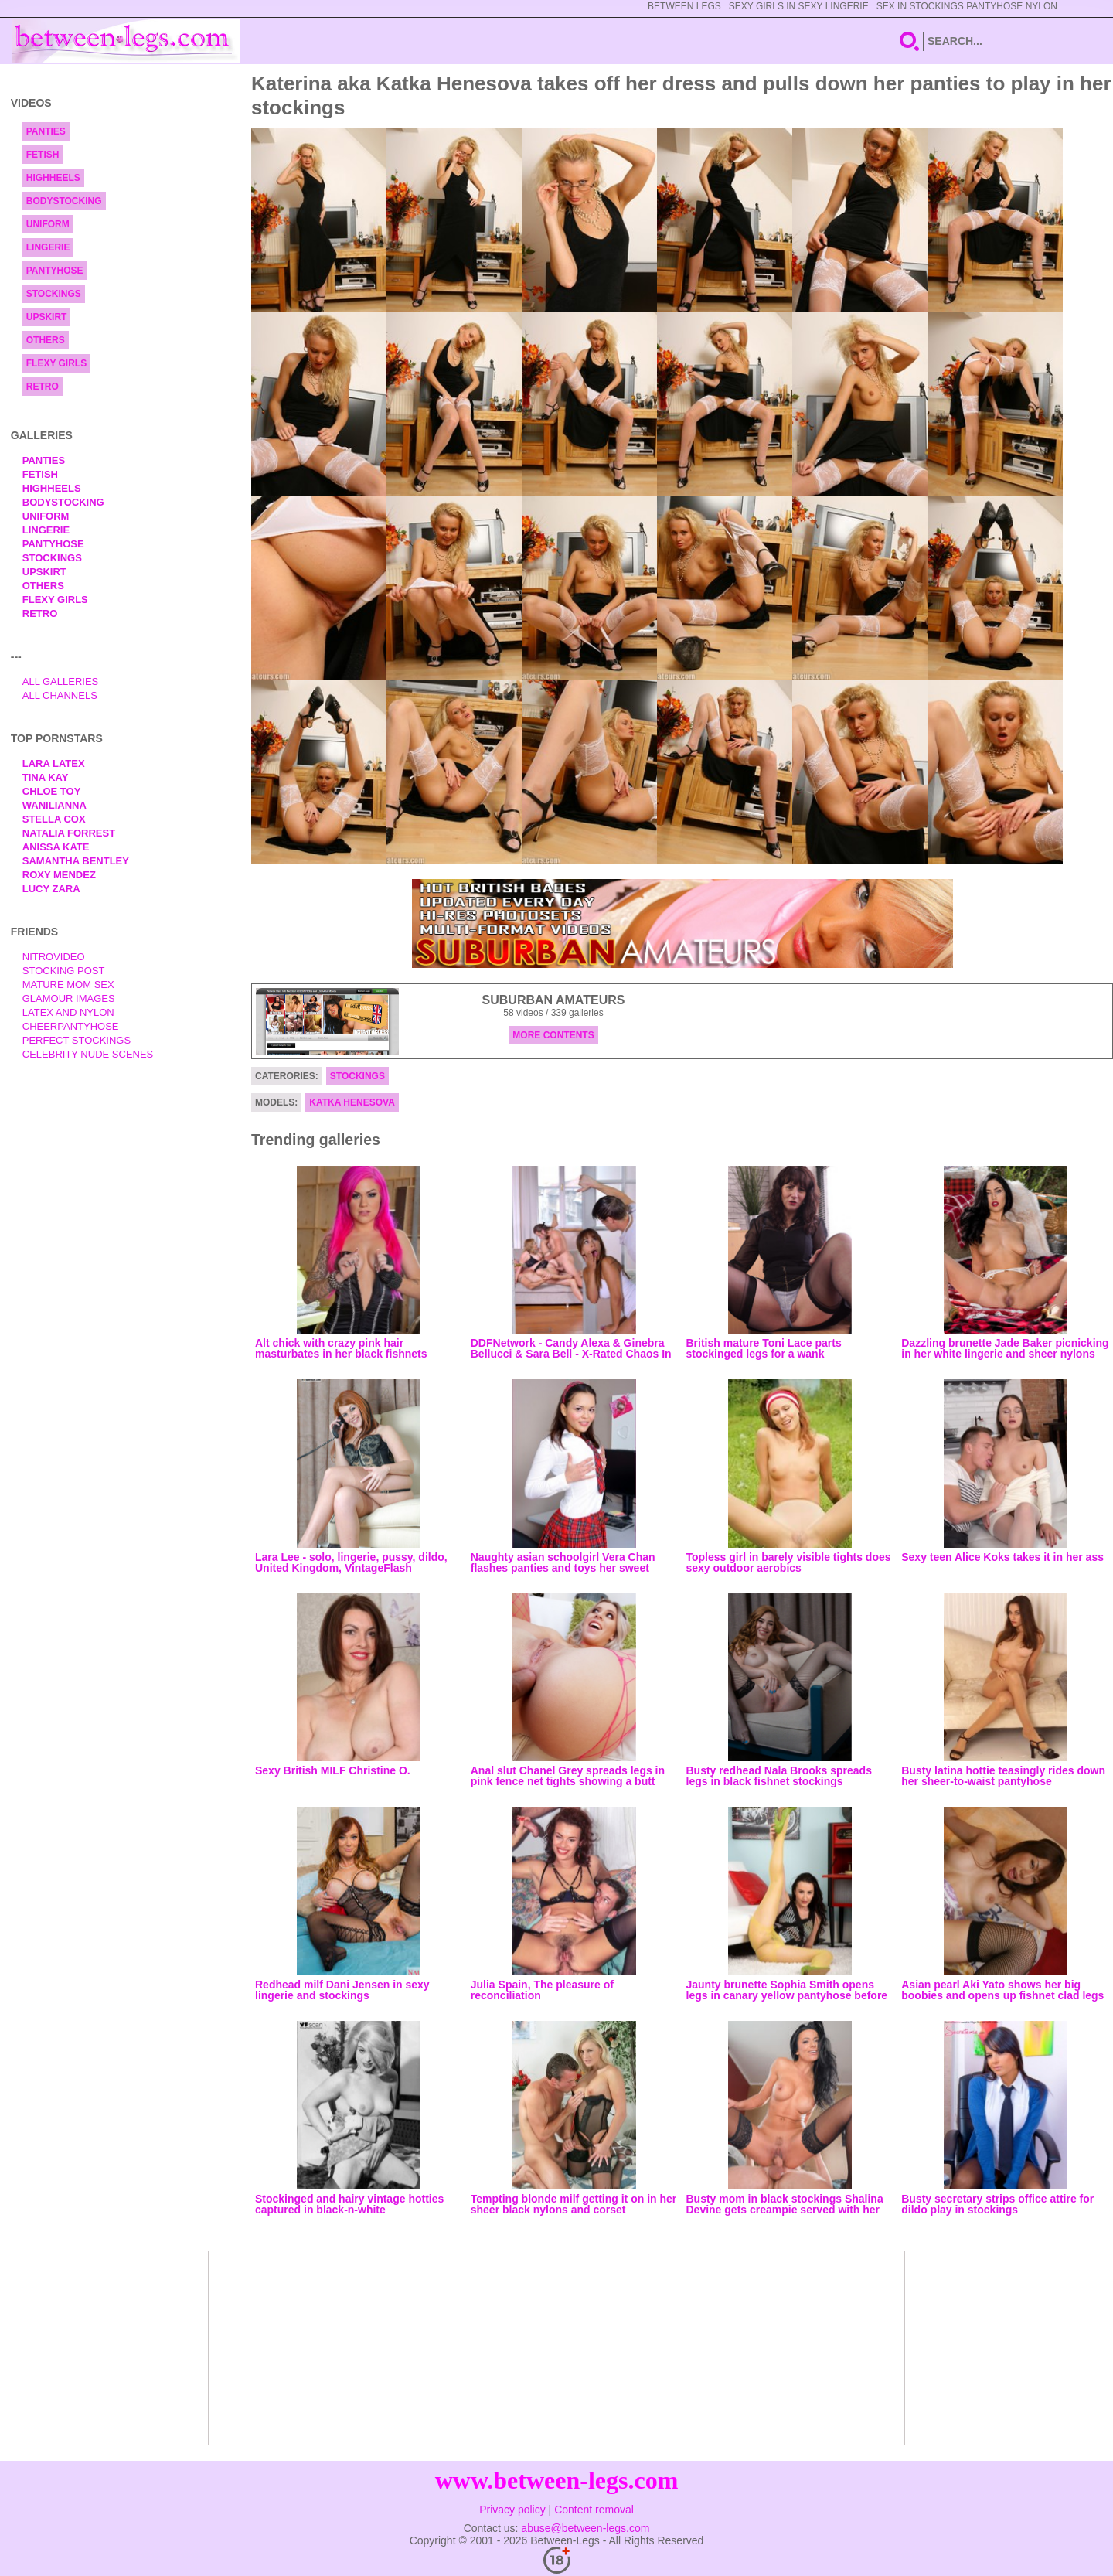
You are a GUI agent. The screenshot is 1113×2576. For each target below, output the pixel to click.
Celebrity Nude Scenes (88, 1054)
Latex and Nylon (68, 1012)
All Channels (59, 695)
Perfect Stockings (76, 1040)
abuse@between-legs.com (585, 2528)
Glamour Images (68, 998)
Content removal (594, 2509)
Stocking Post (63, 970)
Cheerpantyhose (70, 1026)
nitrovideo (53, 957)
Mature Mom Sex (68, 984)
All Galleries (60, 681)
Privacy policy (512, 2509)
